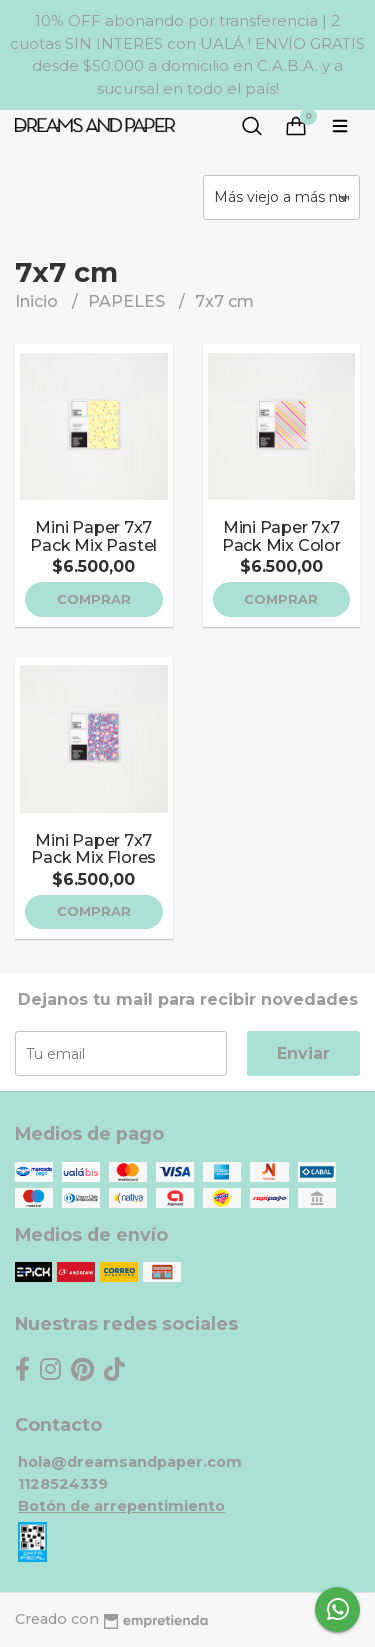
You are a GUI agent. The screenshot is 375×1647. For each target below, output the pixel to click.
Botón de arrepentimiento (121, 1506)
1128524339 (63, 1484)
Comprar (94, 599)
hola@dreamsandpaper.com (130, 1462)
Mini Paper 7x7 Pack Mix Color (281, 536)
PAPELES (128, 301)
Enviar (303, 1053)
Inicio (38, 301)
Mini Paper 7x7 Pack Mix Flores (93, 849)
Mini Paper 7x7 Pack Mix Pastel (93, 536)
